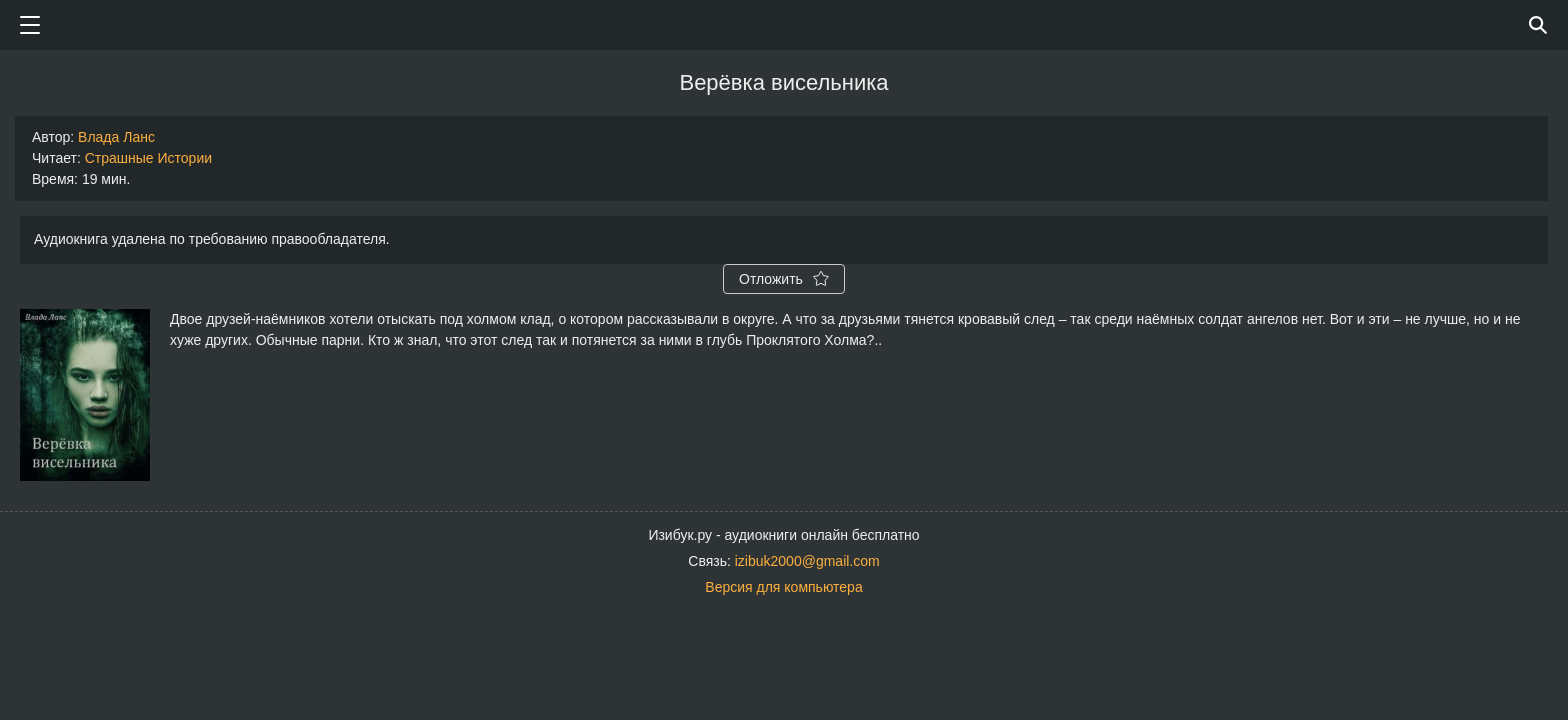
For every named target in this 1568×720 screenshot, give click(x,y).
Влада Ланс (116, 137)
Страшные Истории (148, 158)
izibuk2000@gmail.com (807, 561)
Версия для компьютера (783, 587)
